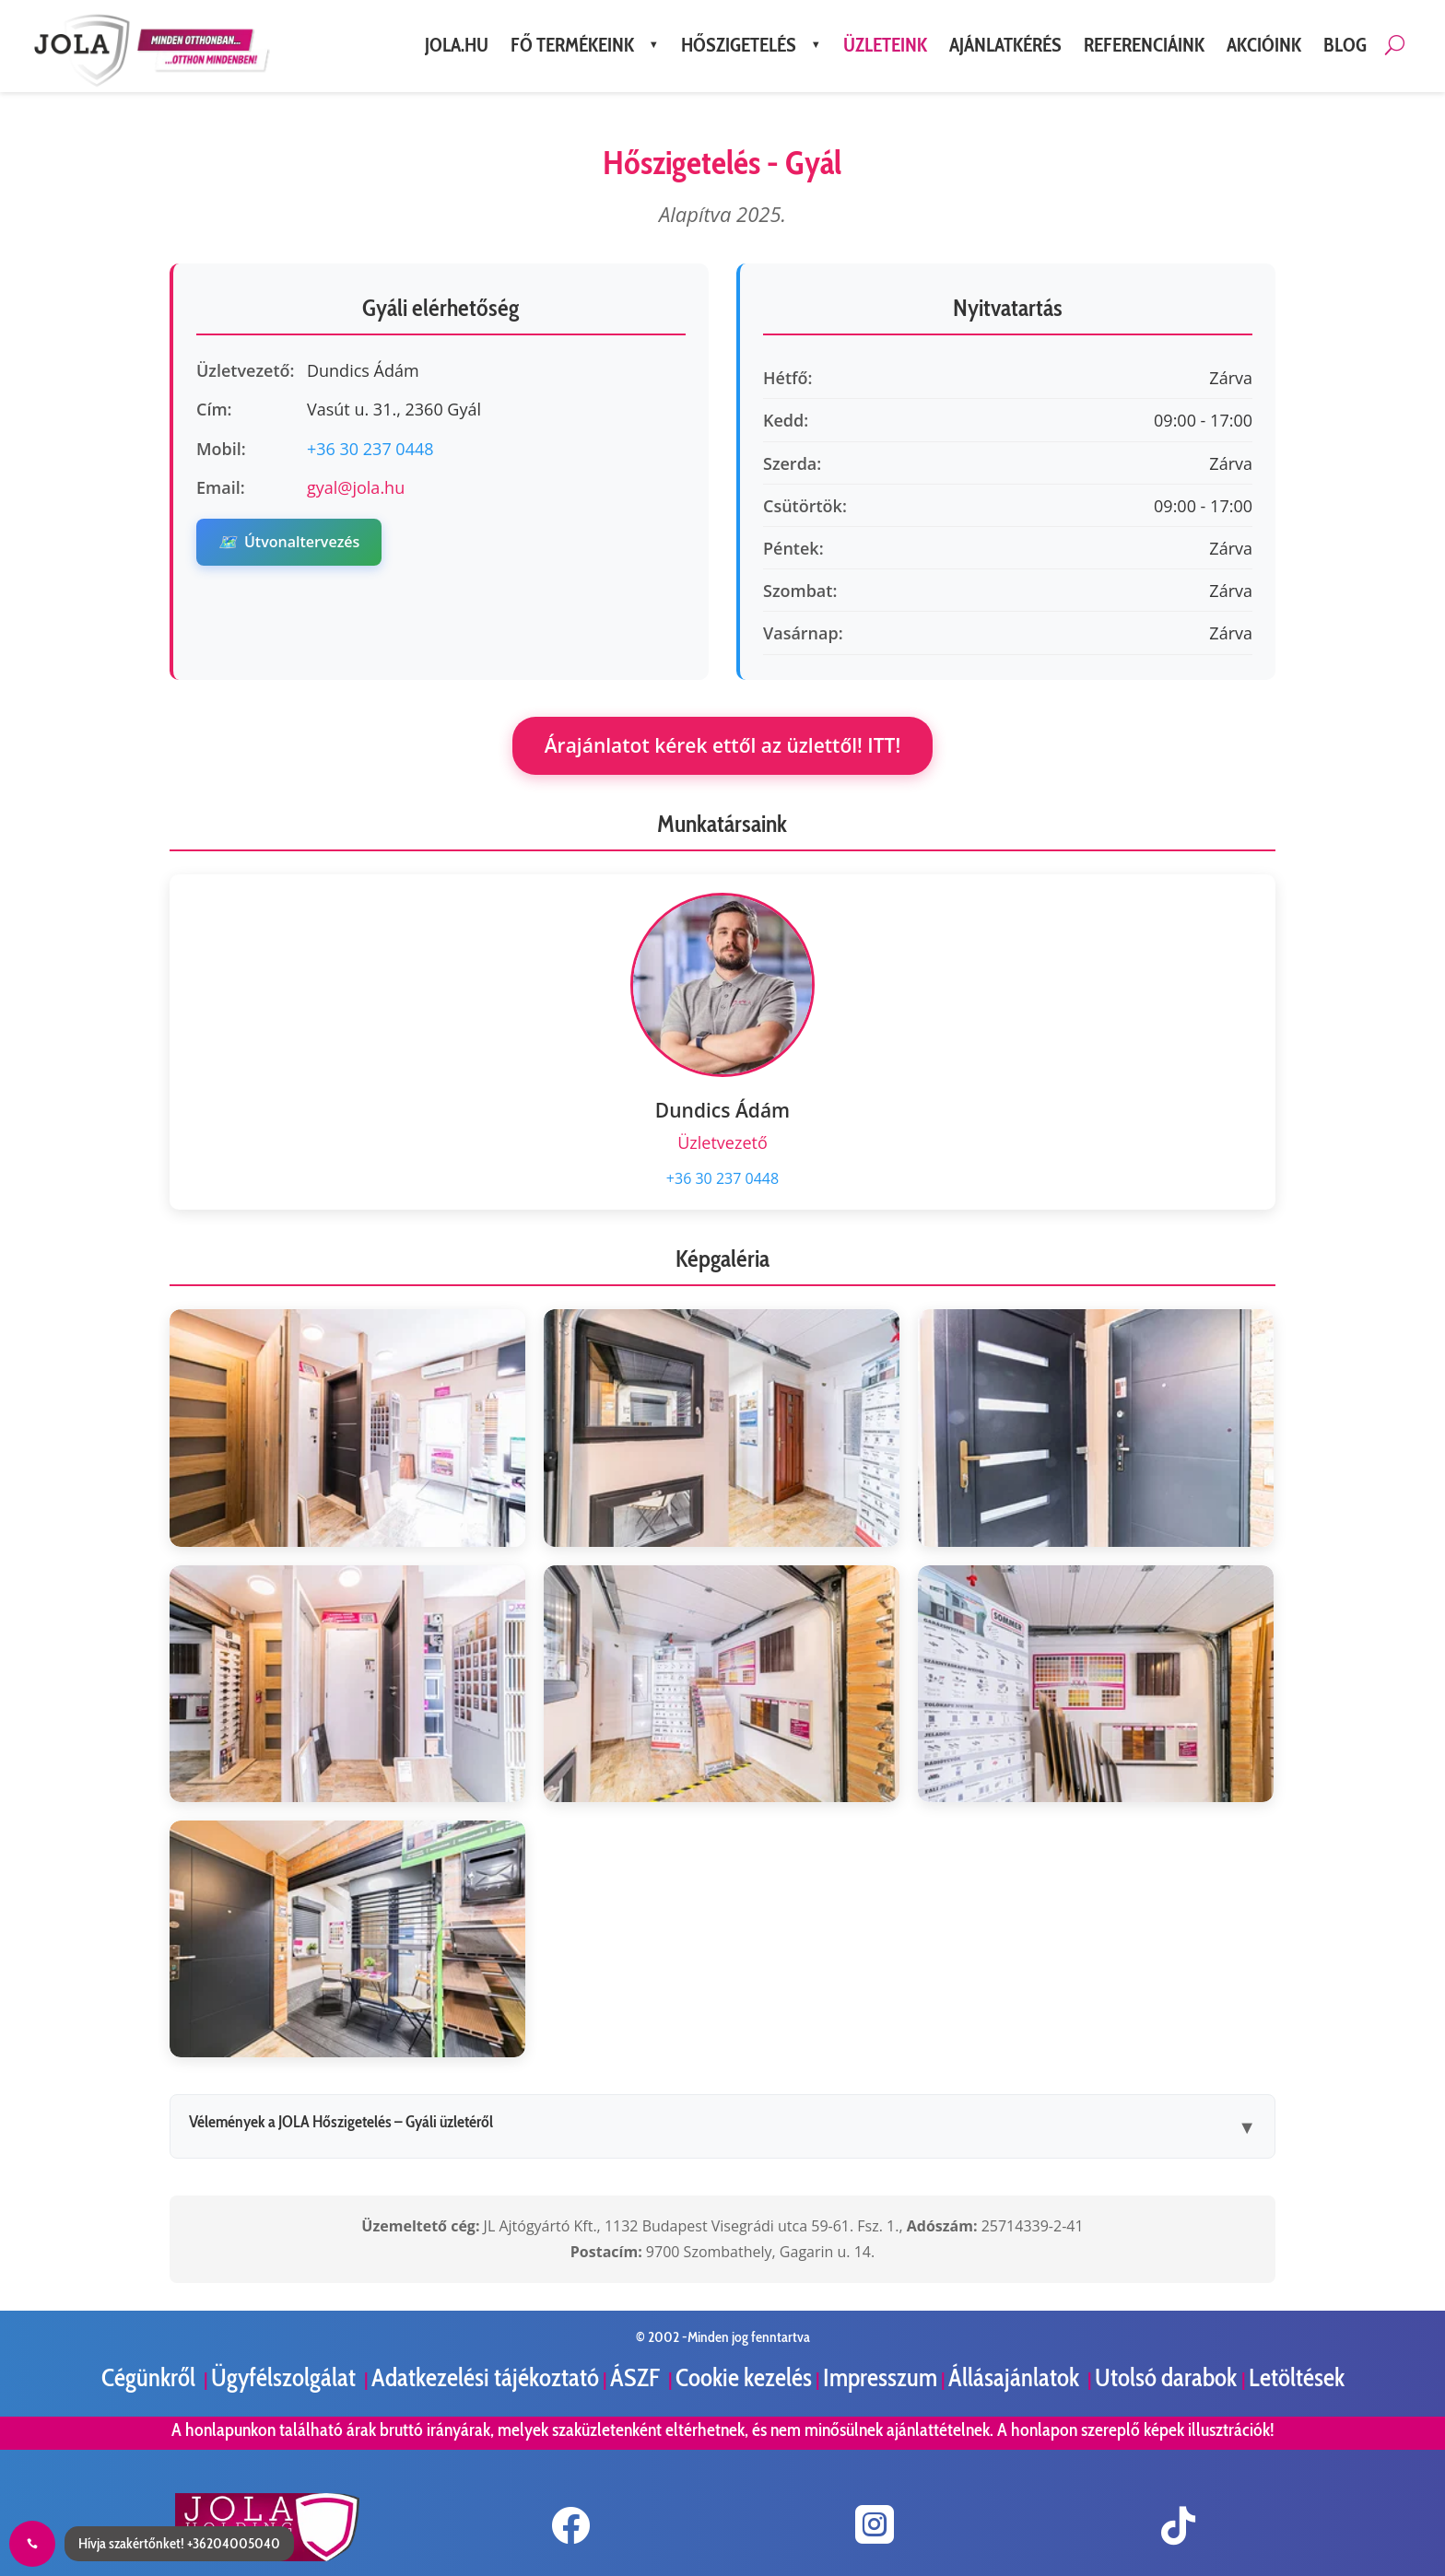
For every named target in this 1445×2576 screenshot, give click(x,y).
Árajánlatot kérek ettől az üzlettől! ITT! (723, 745)
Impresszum (880, 2377)
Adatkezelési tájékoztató (485, 2377)
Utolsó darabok (1168, 2377)
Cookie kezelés (744, 2377)
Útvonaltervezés (288, 542)
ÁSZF (637, 2377)
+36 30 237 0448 (370, 449)
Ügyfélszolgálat (285, 2377)
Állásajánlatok (1016, 2377)
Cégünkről (150, 2377)
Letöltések (1297, 2377)
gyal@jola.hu (356, 487)
